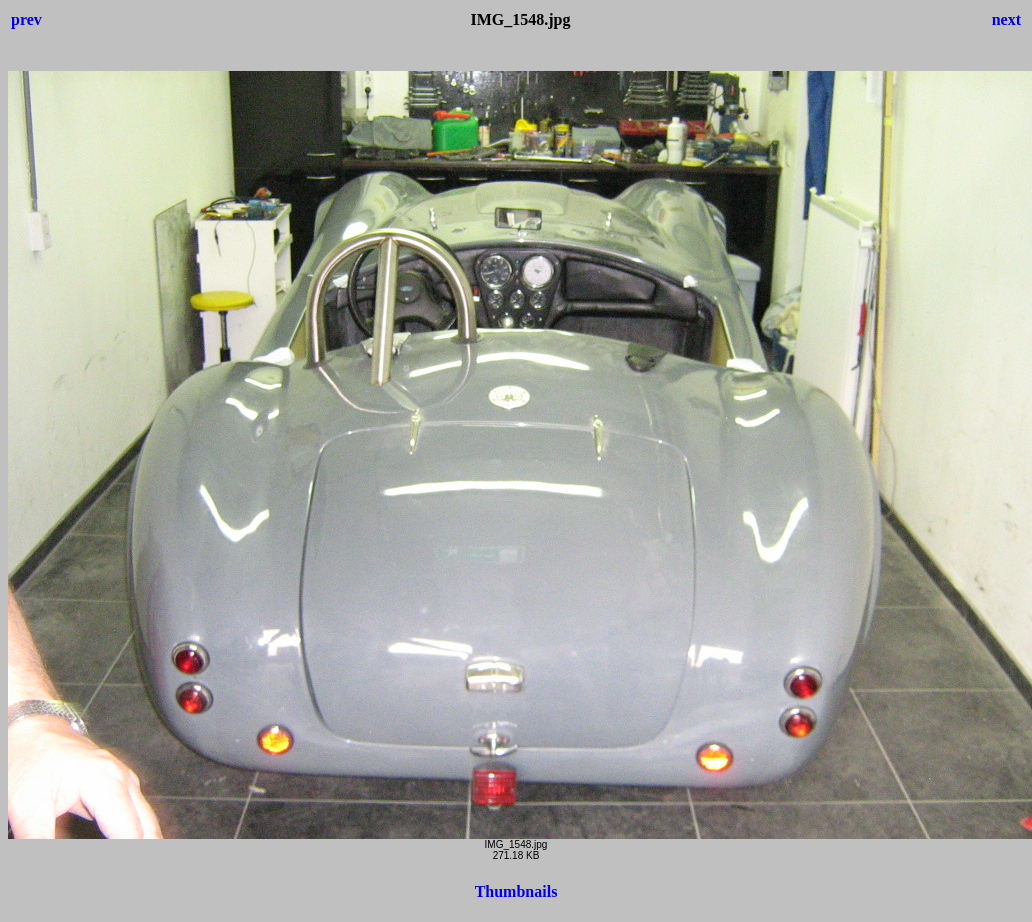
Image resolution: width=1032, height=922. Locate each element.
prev (26, 19)
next (1006, 19)
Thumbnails (516, 891)
